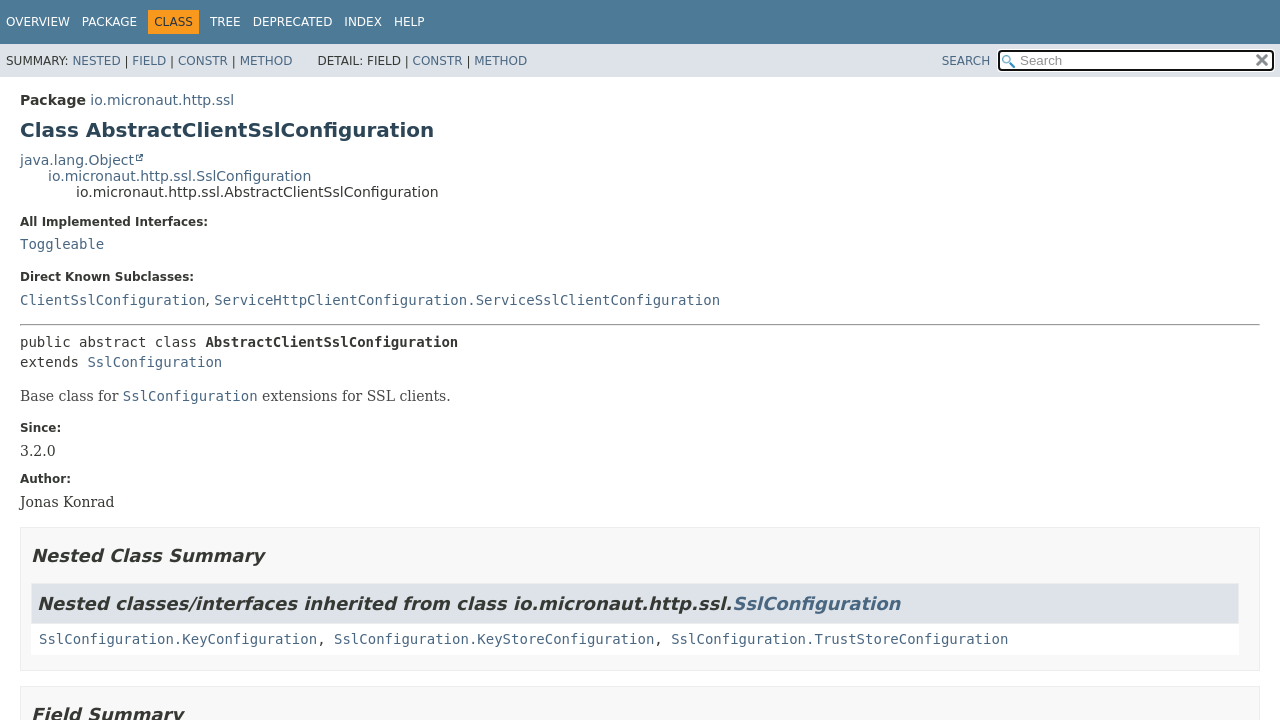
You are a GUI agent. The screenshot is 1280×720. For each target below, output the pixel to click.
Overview (38, 22)
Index (363, 22)
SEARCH (966, 61)
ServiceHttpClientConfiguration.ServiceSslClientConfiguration (467, 300)
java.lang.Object (77, 160)
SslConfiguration (154, 362)
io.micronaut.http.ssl (162, 100)
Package (109, 22)
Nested (96, 61)
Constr (203, 61)
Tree (225, 22)
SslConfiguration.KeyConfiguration (178, 639)
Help (409, 22)
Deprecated (293, 22)
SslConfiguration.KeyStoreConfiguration (494, 639)
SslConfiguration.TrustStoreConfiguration (839, 639)
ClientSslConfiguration (112, 300)
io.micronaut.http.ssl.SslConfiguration (179, 176)
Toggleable (62, 244)
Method (266, 61)
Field (149, 61)
